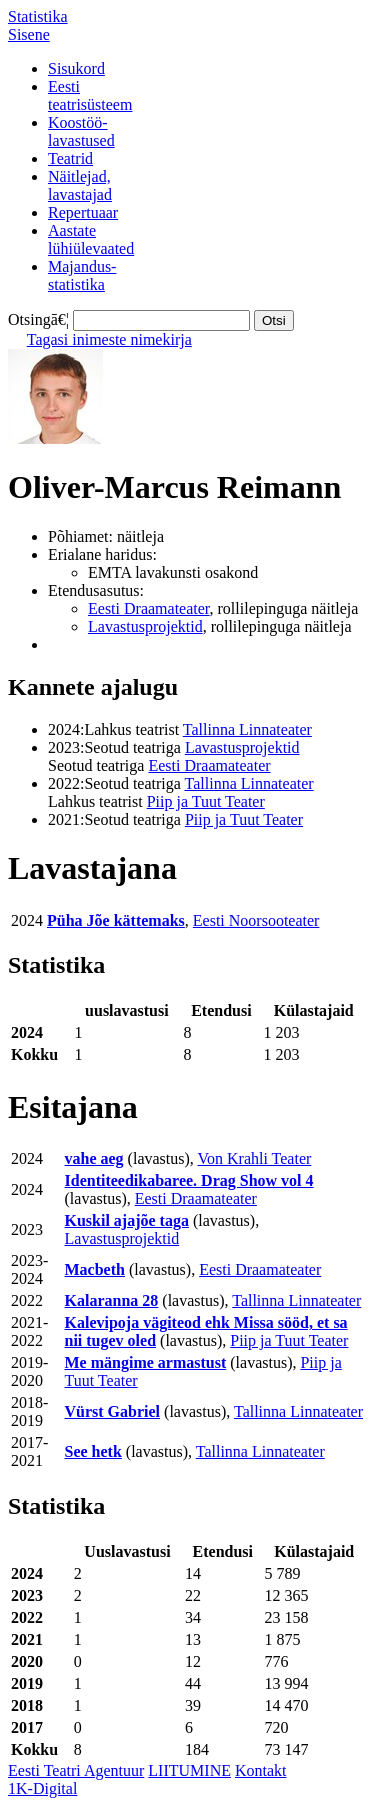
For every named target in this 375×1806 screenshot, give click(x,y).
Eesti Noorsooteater (256, 920)
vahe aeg (94, 1158)
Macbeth (95, 1269)
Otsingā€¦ (38, 319)
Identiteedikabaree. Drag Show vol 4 (189, 1180)
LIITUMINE (189, 1770)
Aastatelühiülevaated (91, 239)
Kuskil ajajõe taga (127, 1220)
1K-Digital (42, 1788)
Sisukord (76, 68)
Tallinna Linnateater (247, 729)
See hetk (93, 1451)
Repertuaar (83, 212)
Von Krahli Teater (255, 1158)
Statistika (38, 16)
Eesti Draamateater (149, 608)
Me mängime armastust (146, 1362)
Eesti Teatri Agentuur (76, 1770)
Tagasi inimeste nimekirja (109, 339)
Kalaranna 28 (112, 1300)
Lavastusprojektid (145, 626)
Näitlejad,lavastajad (80, 185)
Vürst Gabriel (113, 1411)
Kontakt (261, 1770)
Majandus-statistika (82, 275)
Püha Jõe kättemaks (116, 920)
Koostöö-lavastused (81, 131)
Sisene (29, 34)
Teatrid (70, 158)
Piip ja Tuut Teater (206, 801)
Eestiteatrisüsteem (90, 95)
